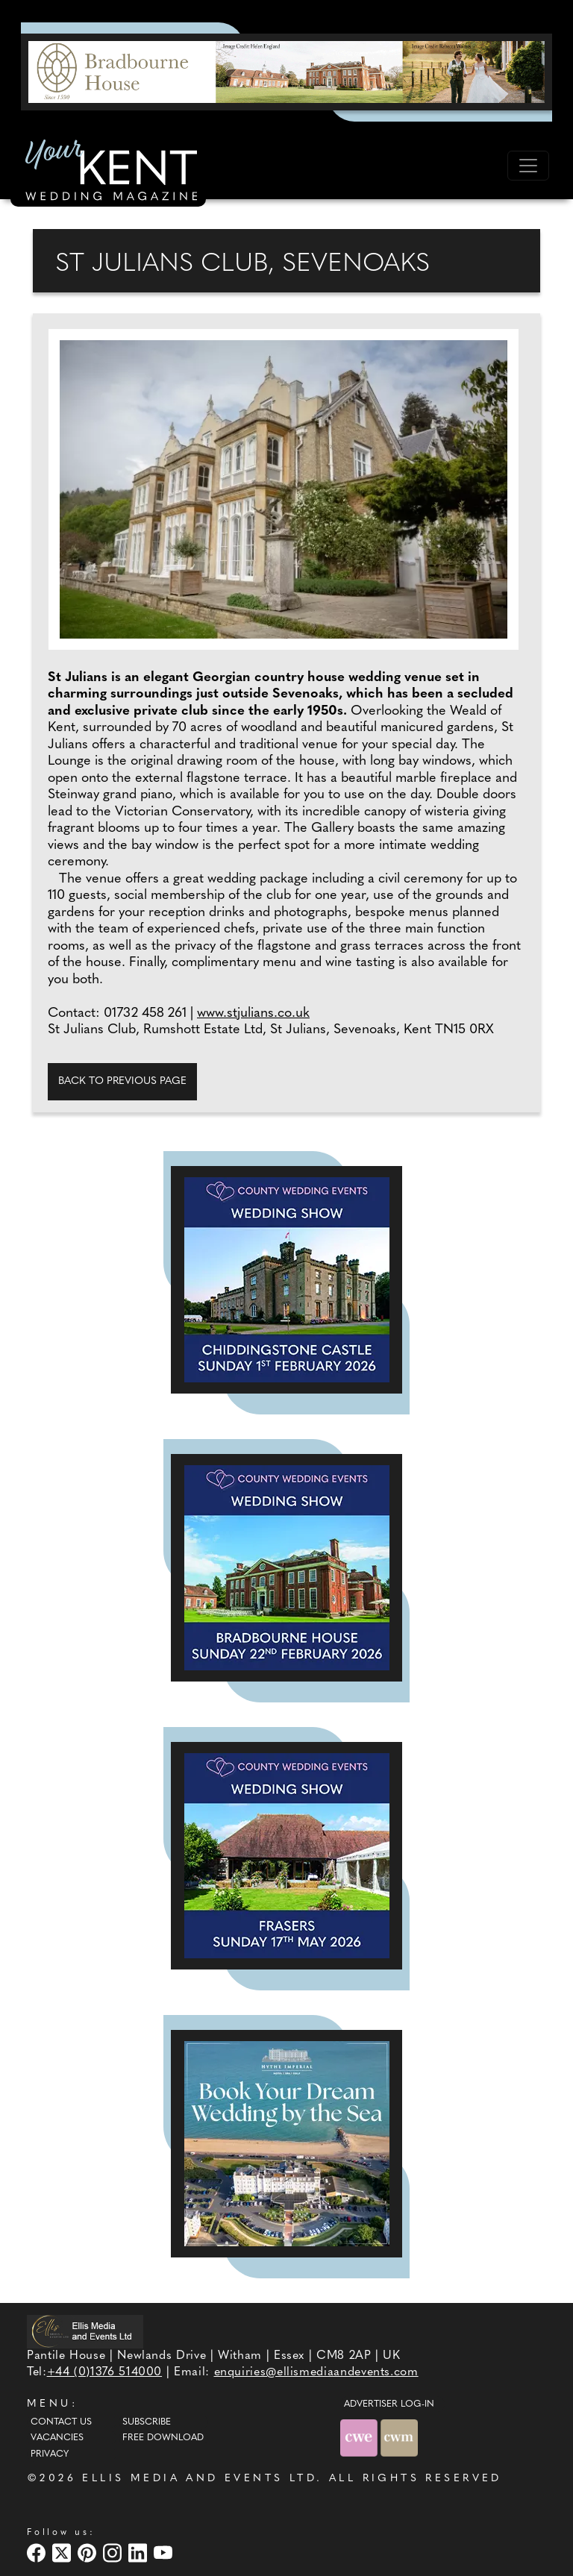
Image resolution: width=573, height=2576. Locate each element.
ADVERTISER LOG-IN (389, 2404)
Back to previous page (122, 1081)
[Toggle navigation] (528, 166)
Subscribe (146, 2422)
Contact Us (61, 2422)
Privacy (50, 2454)
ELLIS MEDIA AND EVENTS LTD (199, 2478)
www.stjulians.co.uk (253, 1013)
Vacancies (57, 2438)
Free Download (163, 2438)
